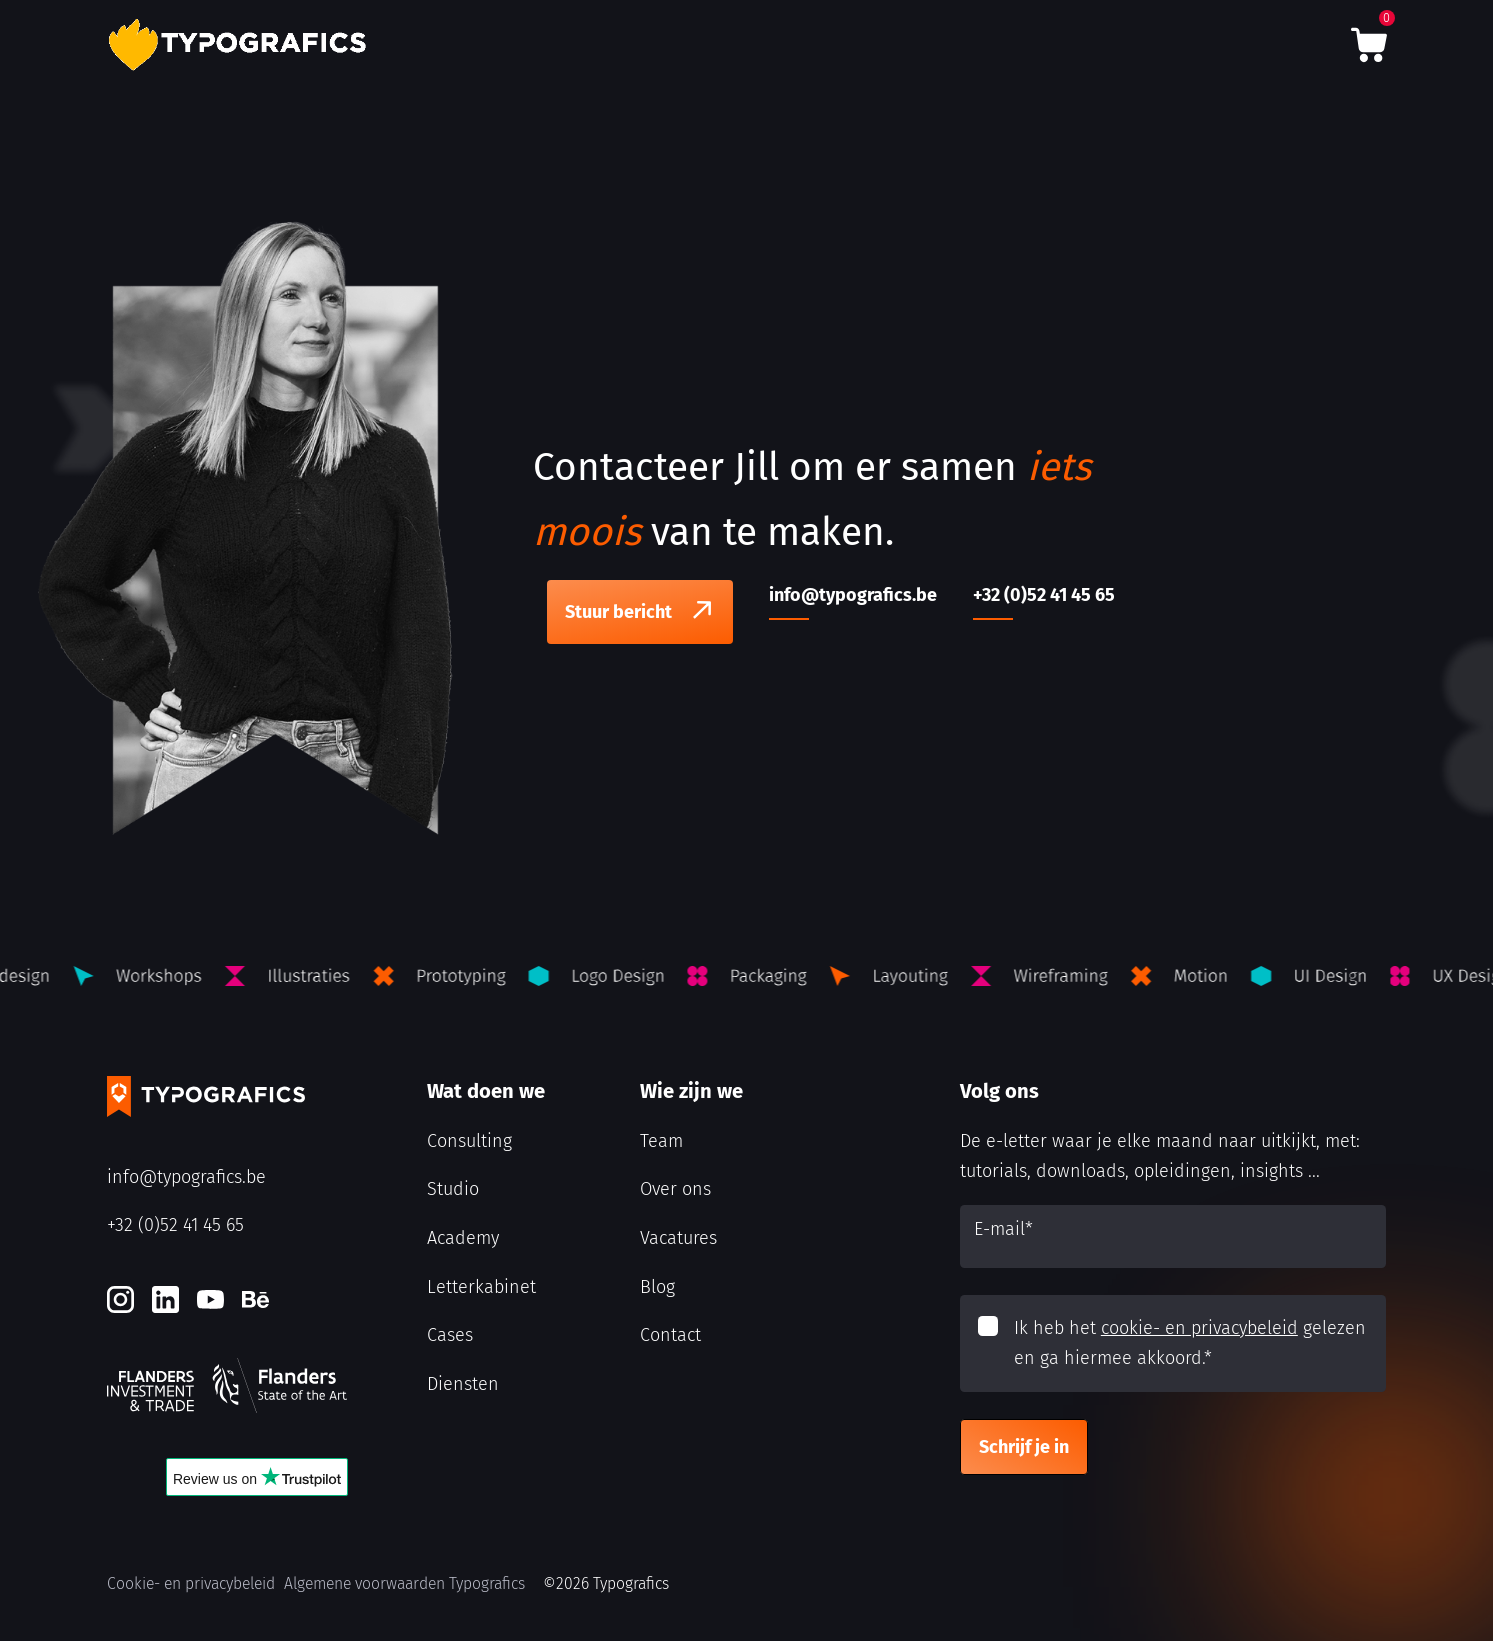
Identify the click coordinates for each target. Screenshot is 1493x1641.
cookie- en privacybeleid (1199, 1328)
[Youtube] (210, 1299)
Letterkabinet (481, 1287)
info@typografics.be (186, 1177)
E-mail (1003, 1229)
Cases (450, 1335)
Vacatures (678, 1238)
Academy (463, 1238)
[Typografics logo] (242, 45)
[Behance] (255, 1299)
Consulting (469, 1141)
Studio (453, 1189)
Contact (670, 1335)
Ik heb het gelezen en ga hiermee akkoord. (1190, 1343)
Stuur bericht (618, 612)
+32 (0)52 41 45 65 (175, 1225)
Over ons (675, 1189)
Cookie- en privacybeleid (191, 1583)
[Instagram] (120, 1299)
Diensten (463, 1384)
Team (661, 1141)
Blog (657, 1287)
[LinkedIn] (165, 1299)
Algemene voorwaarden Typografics (404, 1583)
